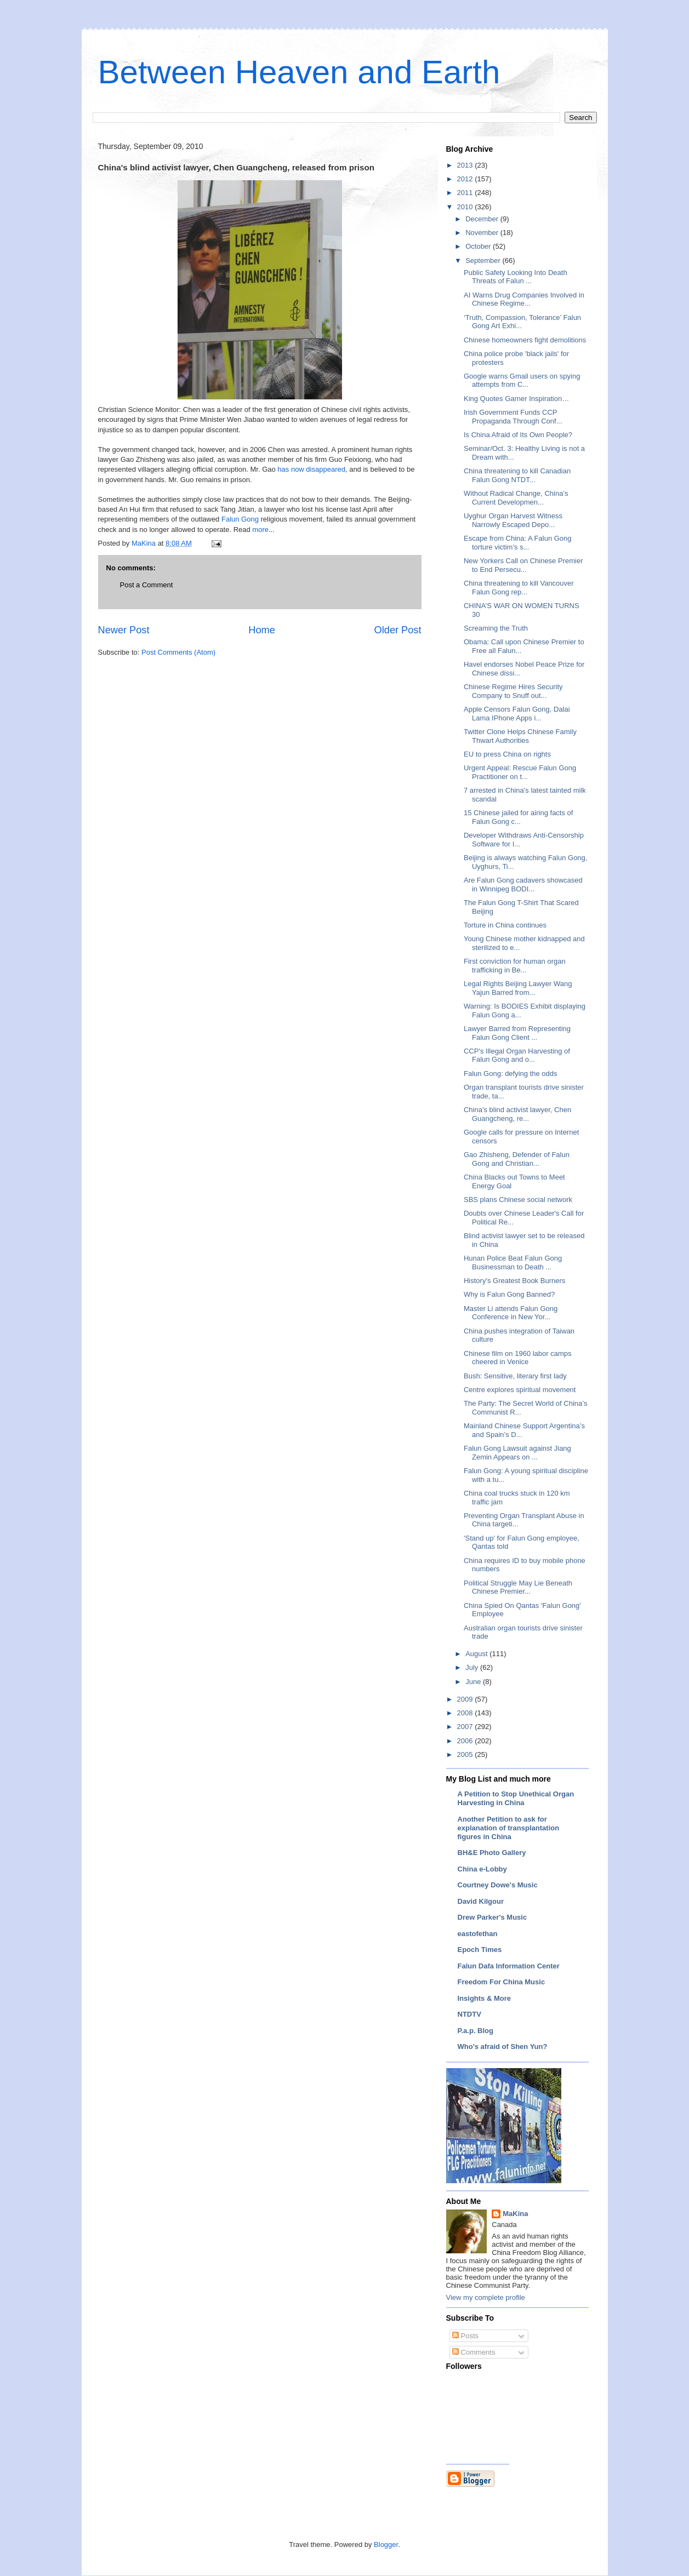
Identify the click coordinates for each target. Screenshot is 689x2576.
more (260, 529)
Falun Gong (240, 519)
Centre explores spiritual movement (520, 1390)
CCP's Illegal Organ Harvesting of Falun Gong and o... (517, 1055)
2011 (466, 192)
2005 (466, 1754)
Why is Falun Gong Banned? (509, 1294)
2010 (466, 207)
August (477, 1654)
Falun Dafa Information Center (509, 1966)
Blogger (386, 2544)
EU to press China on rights (507, 754)
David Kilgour (481, 1901)
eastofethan (478, 1934)
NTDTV (469, 2014)
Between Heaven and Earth (299, 72)
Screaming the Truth (496, 628)
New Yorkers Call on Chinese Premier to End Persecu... (523, 565)
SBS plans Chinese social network (518, 1199)
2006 (466, 1741)
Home (261, 630)
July (472, 1667)
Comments (473, 2352)
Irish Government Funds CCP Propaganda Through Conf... (513, 416)
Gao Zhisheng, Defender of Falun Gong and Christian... (517, 1158)
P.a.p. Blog (476, 2031)
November (482, 232)
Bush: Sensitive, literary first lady (515, 1376)
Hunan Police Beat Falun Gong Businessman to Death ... (513, 1262)
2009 (466, 1699)
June (474, 1682)
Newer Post (124, 630)
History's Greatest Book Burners (514, 1280)
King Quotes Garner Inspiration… (516, 398)
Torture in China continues (505, 925)
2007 (466, 1726)
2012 (466, 179)
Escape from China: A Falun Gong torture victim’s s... (518, 542)
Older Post (398, 630)
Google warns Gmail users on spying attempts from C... (522, 380)
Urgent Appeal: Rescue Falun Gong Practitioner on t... (520, 772)
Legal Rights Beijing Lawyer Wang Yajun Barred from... (518, 988)
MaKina (515, 2213)
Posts (465, 2336)
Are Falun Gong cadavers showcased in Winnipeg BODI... (523, 884)
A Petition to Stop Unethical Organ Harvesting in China (516, 1798)
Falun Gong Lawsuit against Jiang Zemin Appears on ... (517, 1452)
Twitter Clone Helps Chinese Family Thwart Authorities (520, 736)
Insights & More (484, 1998)
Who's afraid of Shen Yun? (503, 2046)
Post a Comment (146, 585)
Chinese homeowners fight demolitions (525, 340)
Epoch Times (480, 1949)
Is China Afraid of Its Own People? (518, 435)
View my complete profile (485, 2297)
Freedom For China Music (501, 1982)
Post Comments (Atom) (178, 652)
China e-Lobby (482, 1869)
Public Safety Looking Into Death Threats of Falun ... (515, 276)
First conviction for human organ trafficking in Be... (515, 965)
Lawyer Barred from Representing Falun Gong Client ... (517, 1032)
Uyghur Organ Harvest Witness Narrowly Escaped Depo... (513, 520)
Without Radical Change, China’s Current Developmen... (516, 497)
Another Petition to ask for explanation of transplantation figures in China (509, 1828)
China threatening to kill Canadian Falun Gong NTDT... (517, 475)
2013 (466, 165)
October (479, 246)
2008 (466, 1713)
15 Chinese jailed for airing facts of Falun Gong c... (518, 817)
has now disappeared (311, 469)
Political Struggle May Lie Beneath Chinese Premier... (518, 1587)
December (482, 219)
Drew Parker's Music (492, 1917)
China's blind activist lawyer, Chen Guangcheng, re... (517, 1114)
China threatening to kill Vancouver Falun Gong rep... (519, 587)
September (483, 260)
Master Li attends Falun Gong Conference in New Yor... (510, 1312)
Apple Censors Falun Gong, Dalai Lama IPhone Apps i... (517, 713)
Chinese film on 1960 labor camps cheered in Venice (518, 1357)
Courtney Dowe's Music (498, 1885)
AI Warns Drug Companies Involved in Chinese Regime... (524, 299)
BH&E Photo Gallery (492, 1852)
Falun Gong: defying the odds (510, 1073)
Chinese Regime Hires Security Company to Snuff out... (513, 691)
